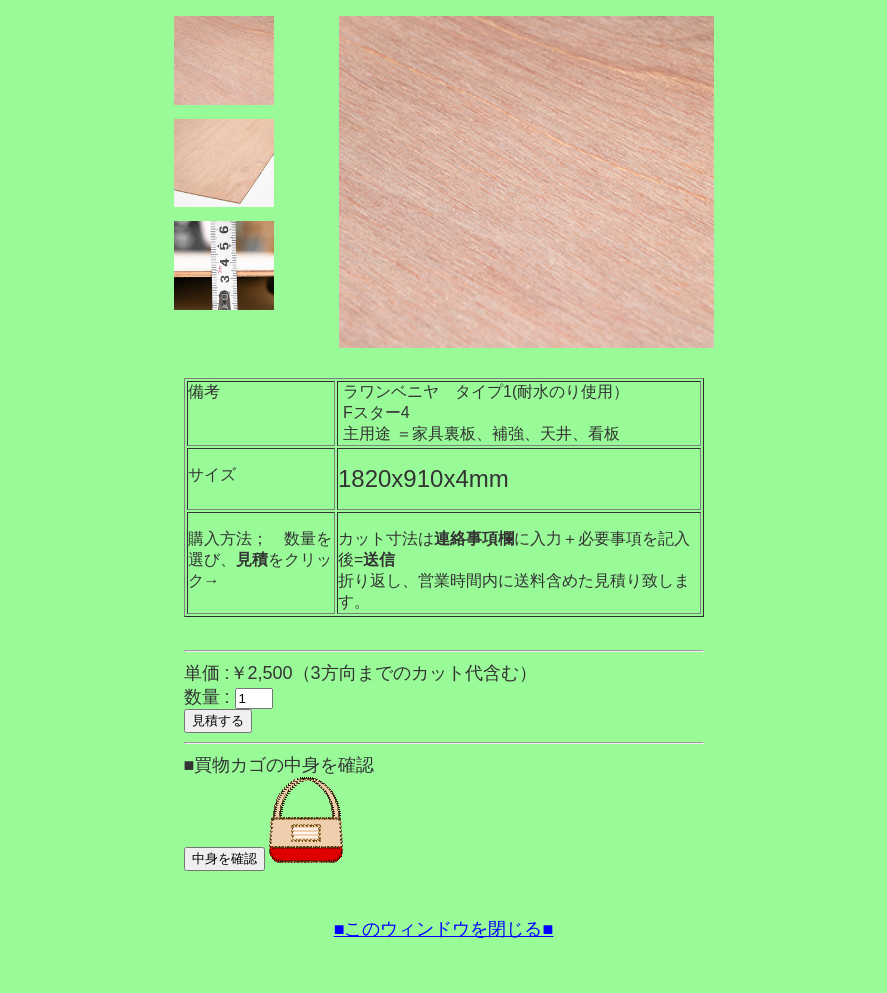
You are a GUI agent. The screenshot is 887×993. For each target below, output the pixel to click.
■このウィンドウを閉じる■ (444, 929)
